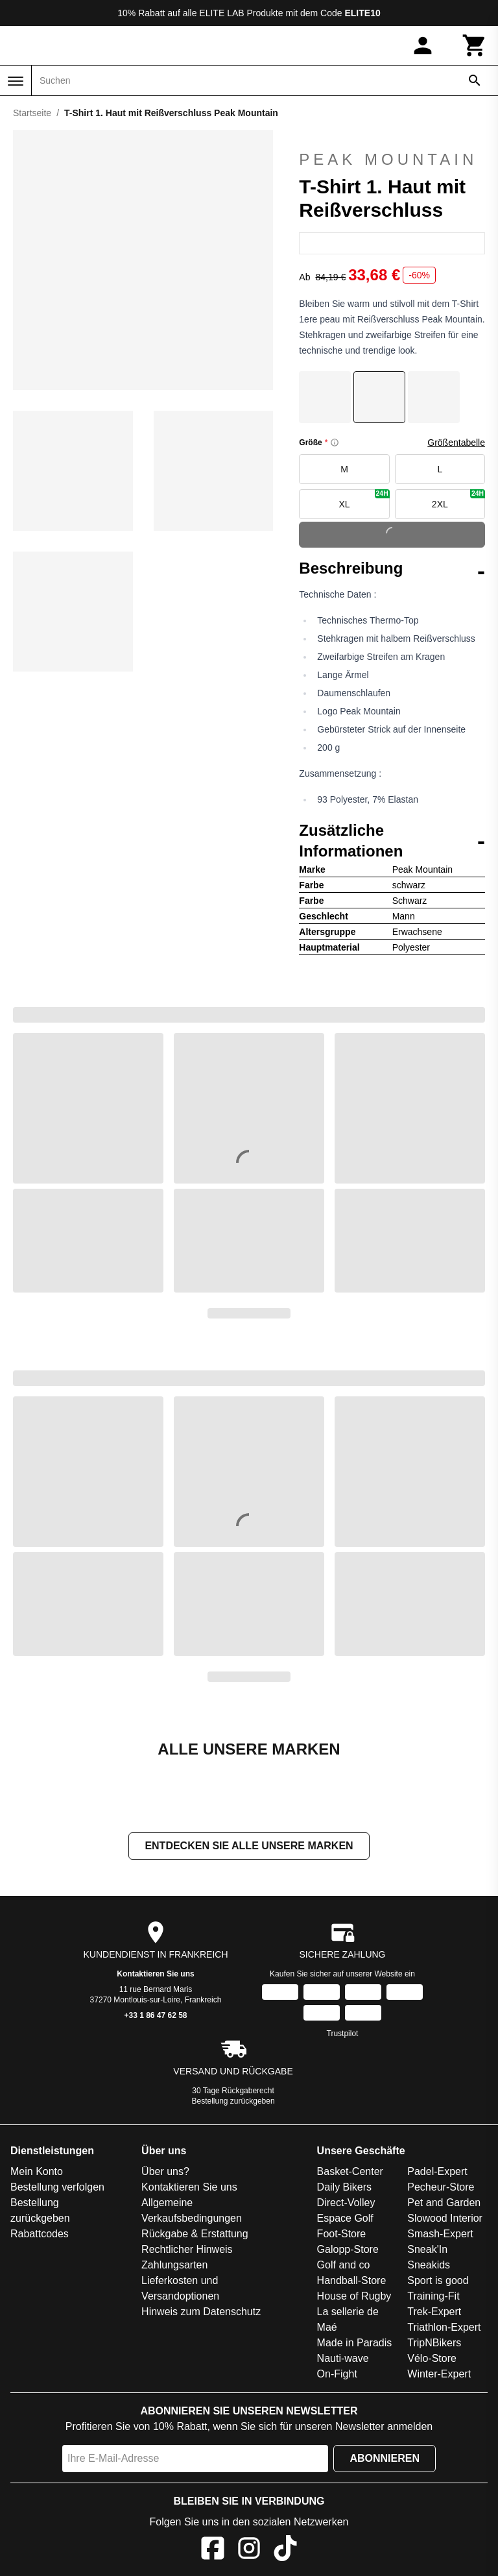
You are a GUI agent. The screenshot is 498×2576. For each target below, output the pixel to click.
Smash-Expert (440, 2233)
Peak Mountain (388, 149)
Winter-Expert (439, 2373)
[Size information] (334, 442)
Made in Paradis (354, 2342)
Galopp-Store (348, 2249)
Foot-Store (341, 2233)
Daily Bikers (344, 2187)
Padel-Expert (437, 2171)
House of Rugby (354, 2296)
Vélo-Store (431, 2358)
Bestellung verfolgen (57, 2187)
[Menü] (15, 81)
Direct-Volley (346, 2202)
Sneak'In (427, 2249)
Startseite (32, 113)
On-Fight (337, 2373)
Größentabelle (456, 442)
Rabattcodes (39, 2233)
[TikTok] (285, 2550)
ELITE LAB (221, 13)
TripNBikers (434, 2342)
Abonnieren (385, 2458)
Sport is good (437, 2280)
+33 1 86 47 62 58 (155, 2015)
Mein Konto (36, 2171)
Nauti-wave (343, 2358)
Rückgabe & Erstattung (194, 2233)
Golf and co (343, 2264)
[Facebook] (213, 2550)
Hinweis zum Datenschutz (201, 2311)
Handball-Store (351, 2280)
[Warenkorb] (475, 45)
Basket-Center (350, 2171)
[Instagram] (249, 2550)
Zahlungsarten (174, 2264)
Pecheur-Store (440, 2187)
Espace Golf (345, 2218)
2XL (458, 499)
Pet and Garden (443, 2202)
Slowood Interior (444, 2218)
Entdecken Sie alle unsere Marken (249, 1845)
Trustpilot (343, 2033)
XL (363, 499)
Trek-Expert (434, 2311)
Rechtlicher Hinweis (187, 2249)
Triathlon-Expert (443, 2327)
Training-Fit (433, 2296)
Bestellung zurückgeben (233, 2101)
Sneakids (428, 2264)
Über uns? (165, 2171)
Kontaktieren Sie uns (155, 1973)
